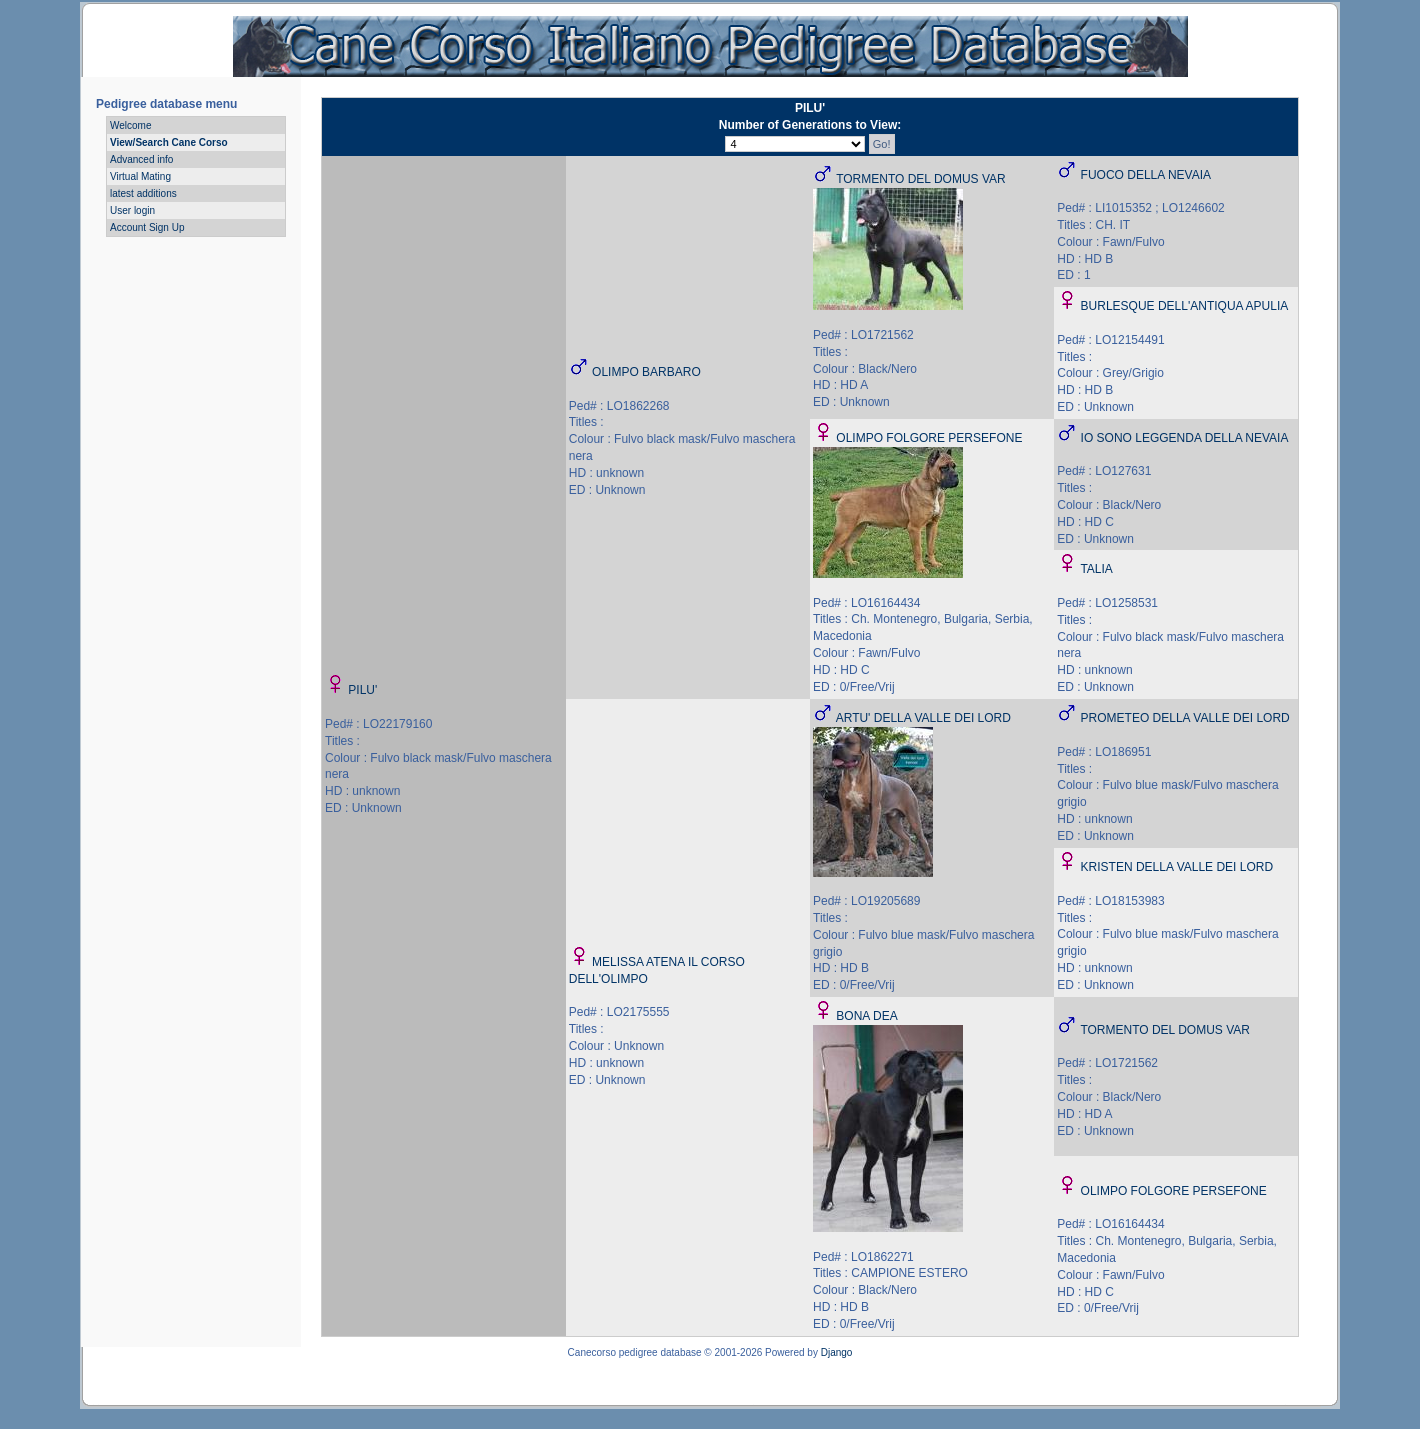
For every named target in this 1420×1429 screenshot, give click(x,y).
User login (132, 210)
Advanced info (141, 159)
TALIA (1096, 569)
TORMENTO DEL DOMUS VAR (921, 179)
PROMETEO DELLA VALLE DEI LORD (1185, 718)
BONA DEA (866, 1016)
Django (837, 1352)
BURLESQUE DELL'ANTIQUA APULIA (1185, 306)
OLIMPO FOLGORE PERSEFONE (929, 438)
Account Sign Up (147, 227)
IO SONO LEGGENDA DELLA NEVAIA (1185, 438)
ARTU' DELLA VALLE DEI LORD (923, 718)
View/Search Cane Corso (169, 142)
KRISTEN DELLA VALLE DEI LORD (1177, 867)
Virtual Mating (140, 176)
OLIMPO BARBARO (646, 372)
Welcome (131, 125)
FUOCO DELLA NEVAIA (1146, 175)
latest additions (143, 193)
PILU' (362, 690)
